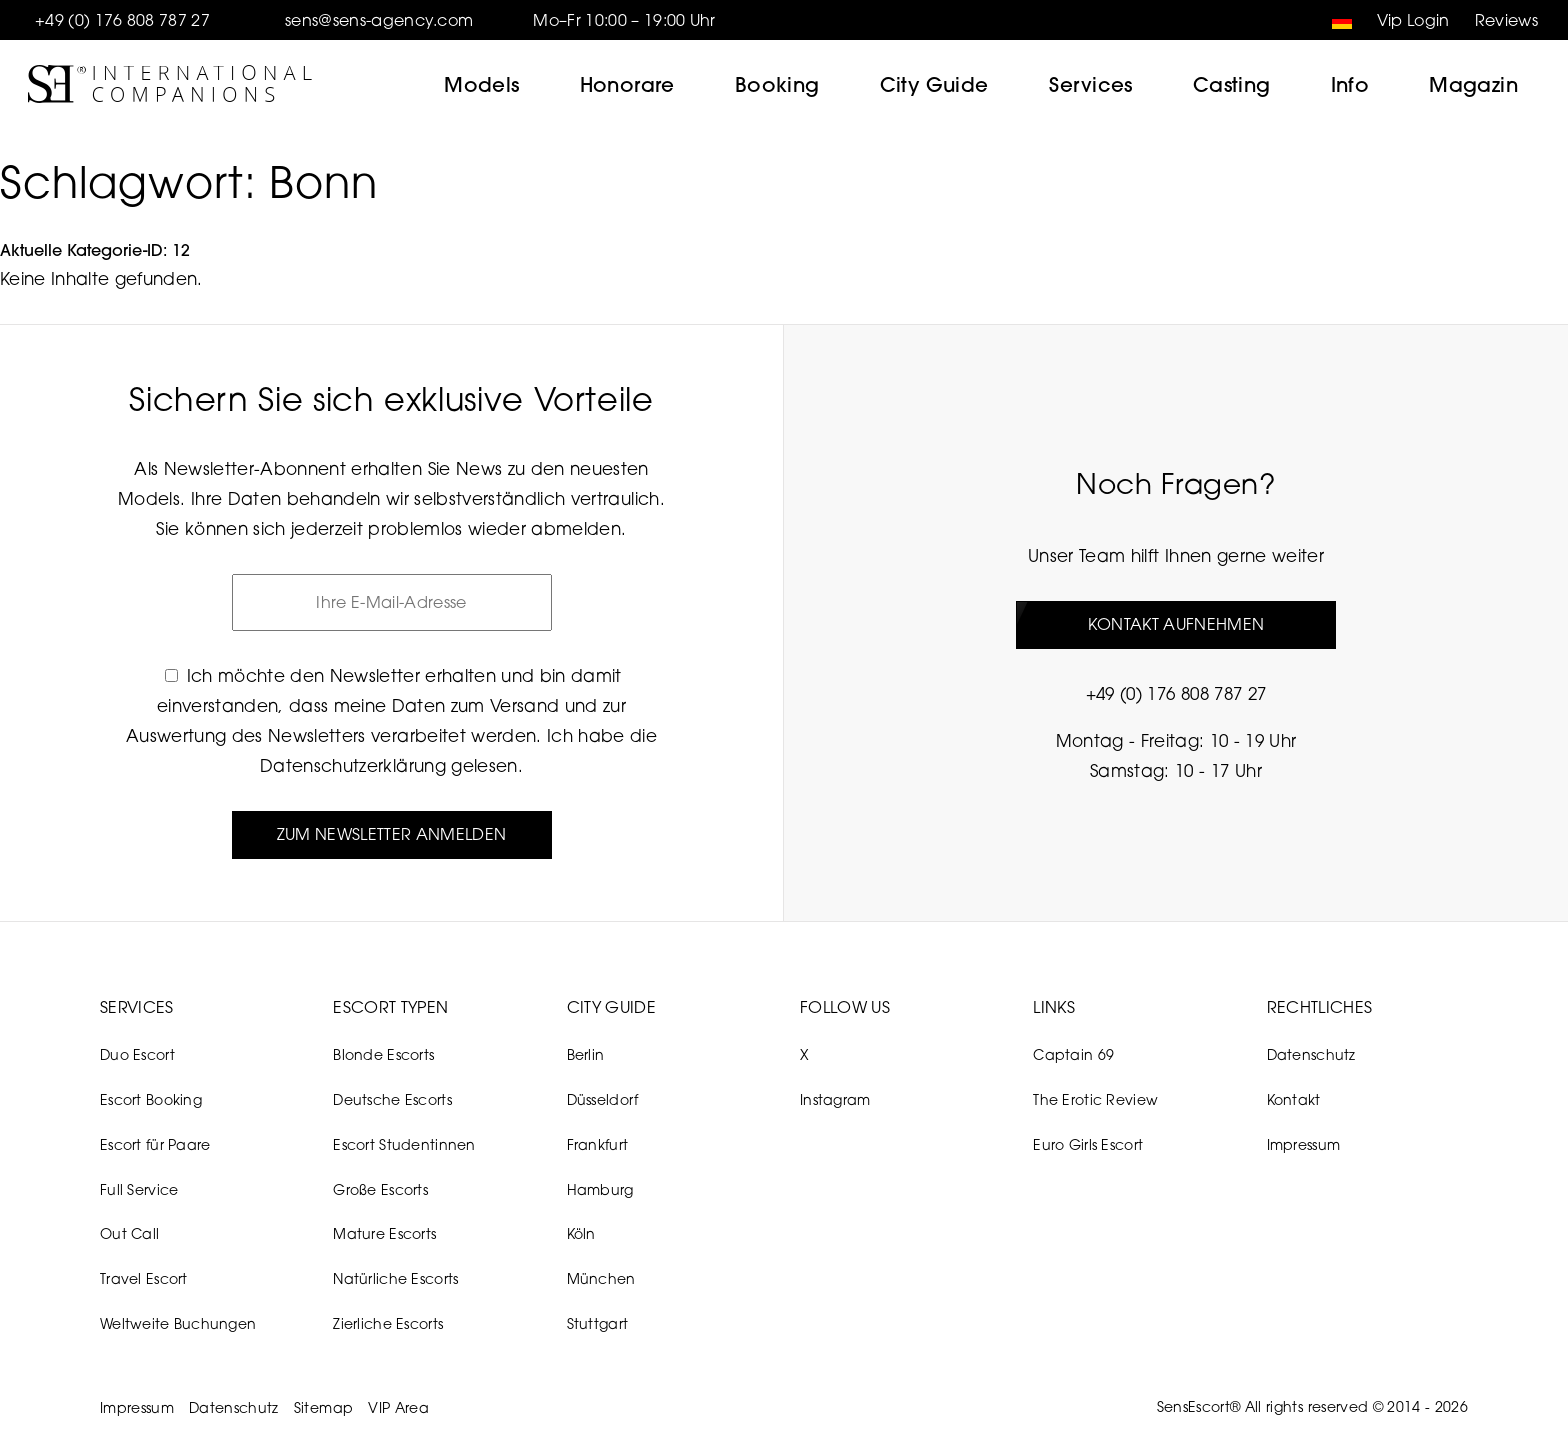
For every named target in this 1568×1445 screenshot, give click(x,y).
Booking (777, 84)
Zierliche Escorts (388, 1323)
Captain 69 (1073, 1054)
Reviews (1506, 20)
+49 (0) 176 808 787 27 (122, 20)
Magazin (1473, 84)
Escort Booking (151, 1099)
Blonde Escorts (383, 1054)
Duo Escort (137, 1054)
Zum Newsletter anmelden (391, 834)
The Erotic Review (1095, 1099)
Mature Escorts (384, 1233)
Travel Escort (144, 1278)
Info (1350, 84)
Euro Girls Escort (1088, 1144)
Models (481, 84)
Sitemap (323, 1407)
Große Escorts (380, 1189)
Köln (581, 1233)
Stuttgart (598, 1323)
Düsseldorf (603, 1099)
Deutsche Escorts (392, 1099)
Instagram (835, 1099)
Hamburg (600, 1189)
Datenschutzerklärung (353, 765)
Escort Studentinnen (404, 1144)
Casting (1232, 84)
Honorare (627, 84)
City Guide (934, 84)
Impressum (1304, 1144)
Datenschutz (1311, 1054)
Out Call (129, 1233)
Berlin (586, 1054)
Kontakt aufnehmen (1176, 624)
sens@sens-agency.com (379, 20)
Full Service (139, 1189)
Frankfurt (598, 1144)
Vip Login (1413, 20)
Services (1091, 84)
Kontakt (1294, 1099)
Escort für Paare (155, 1144)
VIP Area (398, 1407)
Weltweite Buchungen (178, 1323)
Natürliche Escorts (395, 1278)
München (601, 1278)
